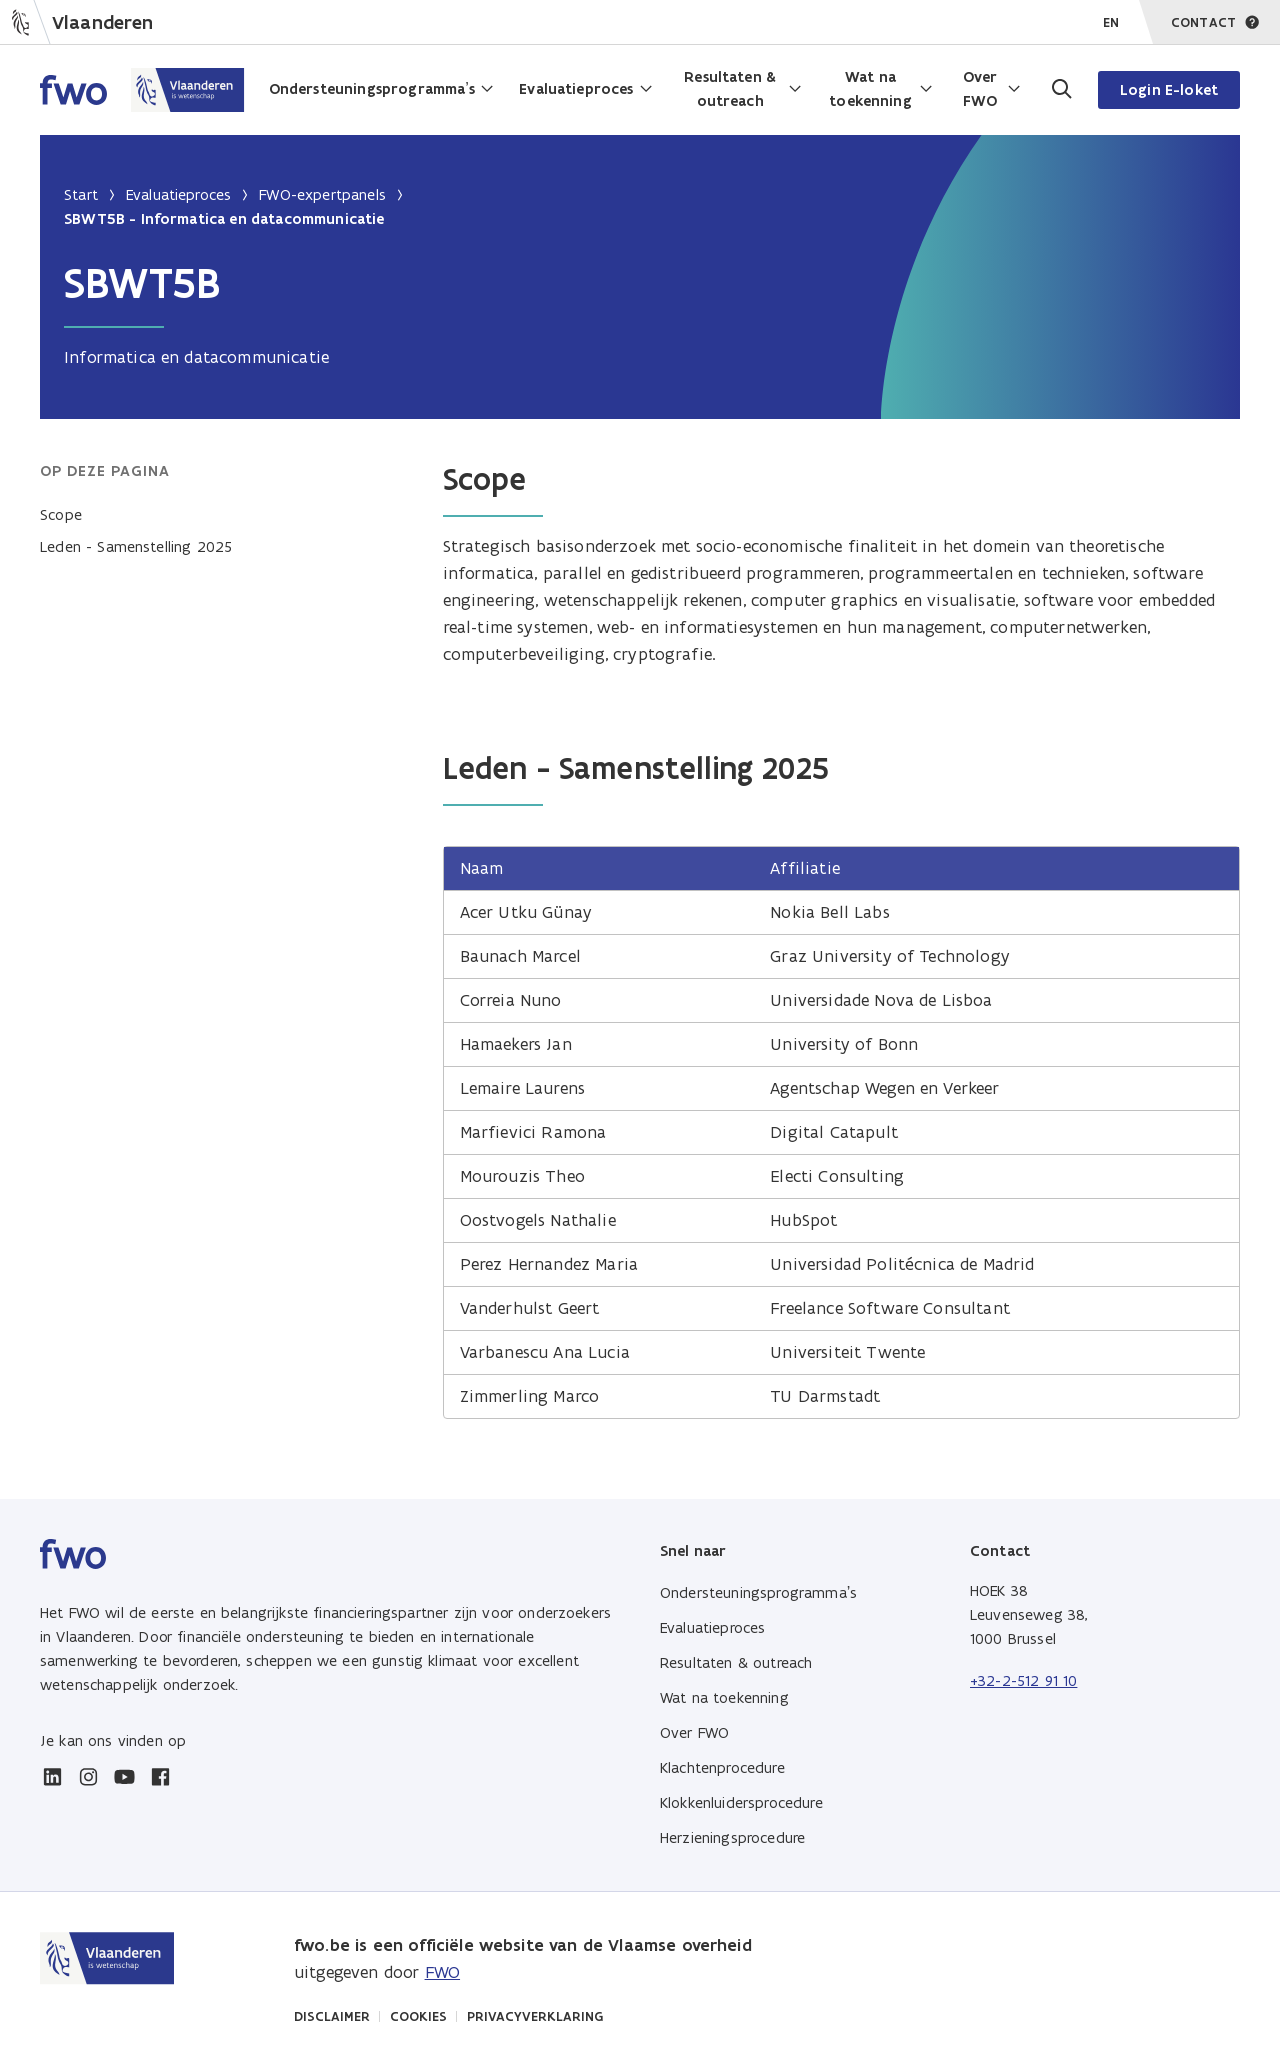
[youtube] (124, 1777)
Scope (61, 514)
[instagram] (88, 1777)
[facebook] (160, 1777)
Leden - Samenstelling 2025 (136, 546)
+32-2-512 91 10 (1023, 1680)
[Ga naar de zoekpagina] (1060, 90)
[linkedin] (52, 1777)
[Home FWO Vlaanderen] (142, 90)
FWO (442, 1972)
